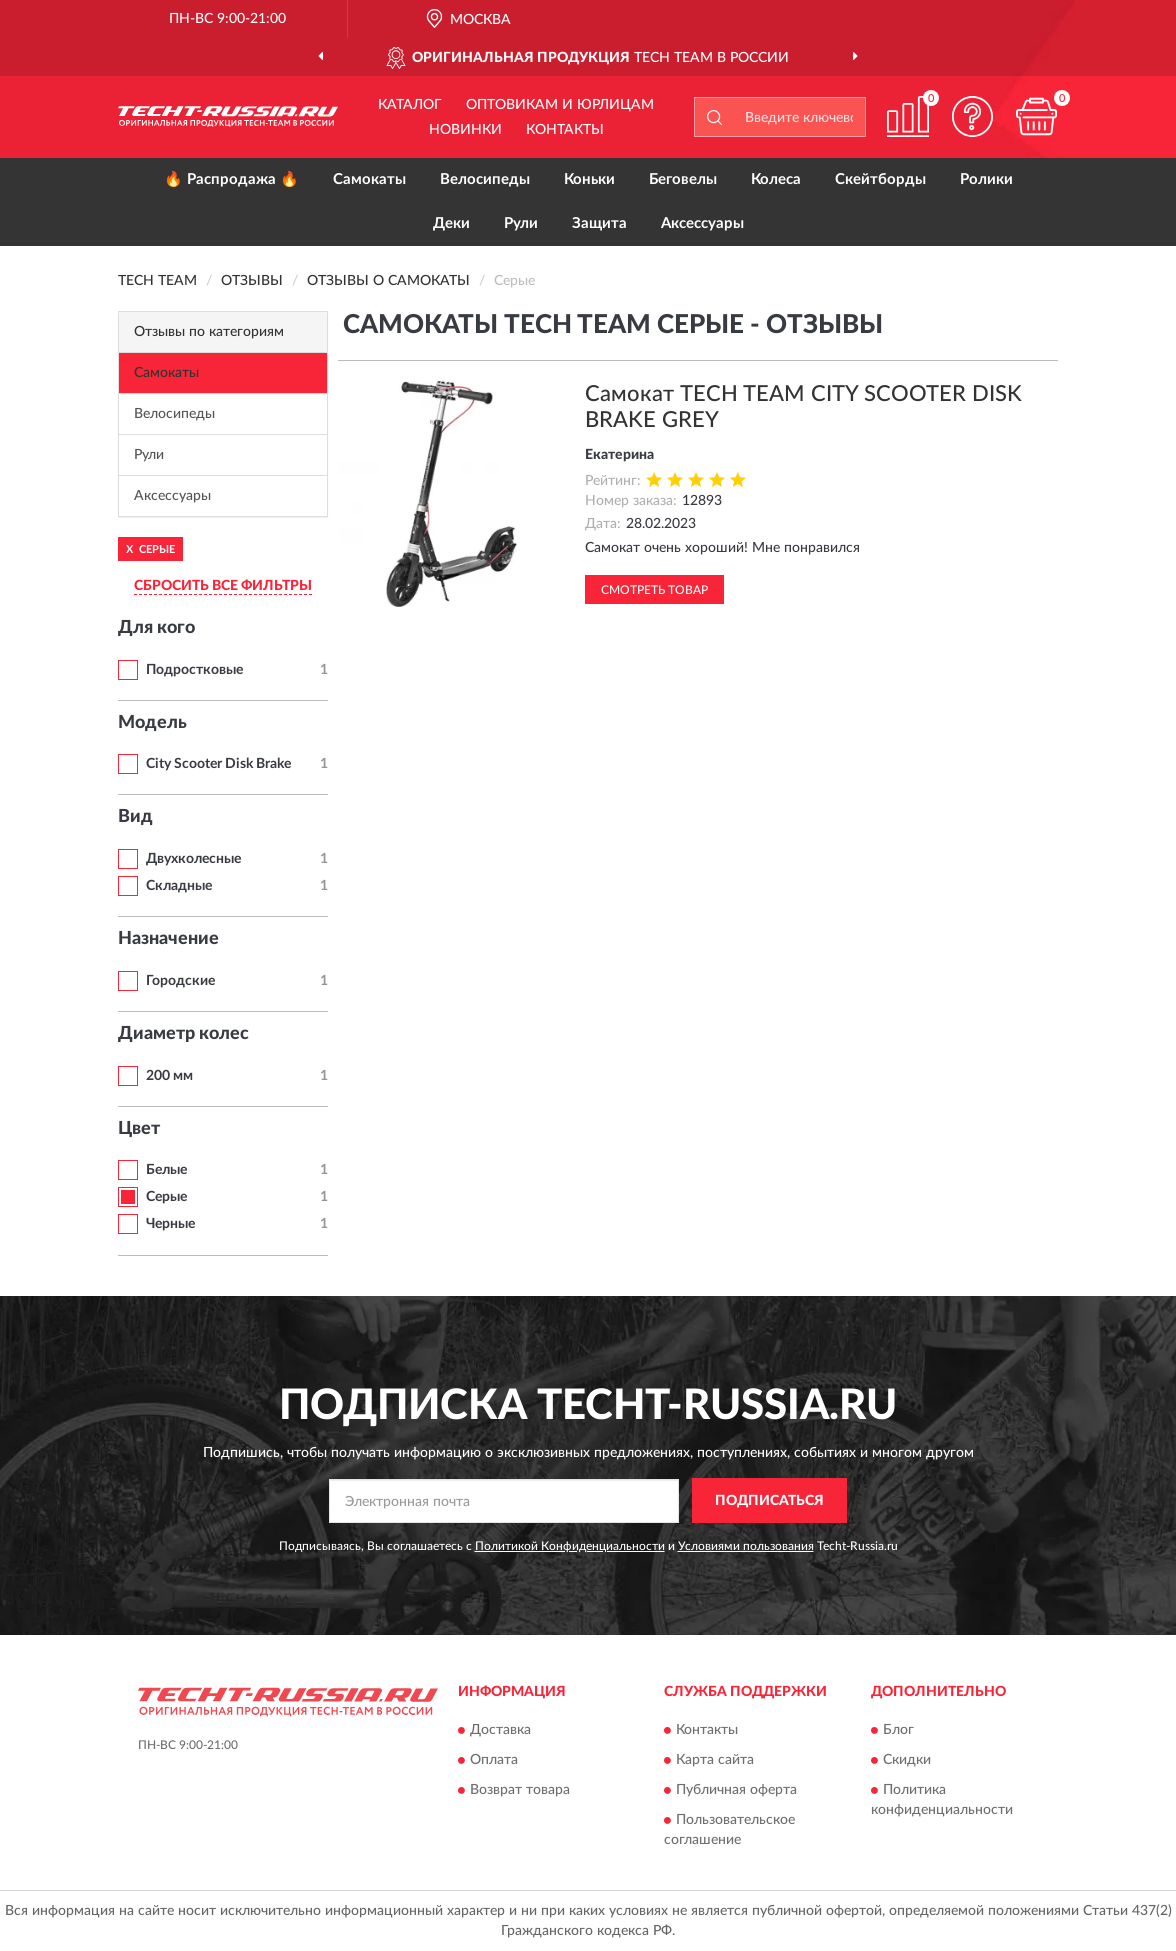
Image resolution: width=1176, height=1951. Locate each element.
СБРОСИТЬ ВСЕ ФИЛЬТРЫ (223, 586)
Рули (521, 223)
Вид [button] (135, 817)
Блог (898, 1731)
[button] (972, 116)
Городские (180, 981)
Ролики (986, 179)
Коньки (589, 179)
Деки (451, 223)
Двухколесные (193, 859)
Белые (166, 1170)
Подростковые (194, 670)
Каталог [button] (410, 105)
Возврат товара (520, 1791)
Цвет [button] (139, 1129)
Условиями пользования (746, 1546)
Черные (170, 1224)
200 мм (169, 1076)
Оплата (494, 1761)
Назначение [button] (168, 939)
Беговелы (683, 179)
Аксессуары (702, 223)
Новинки (465, 130)
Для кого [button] (156, 628)
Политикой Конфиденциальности (570, 1546)
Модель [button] (152, 723)
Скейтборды (880, 179)
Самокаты (369, 179)
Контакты (565, 130)
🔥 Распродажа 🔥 (231, 179)
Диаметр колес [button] (183, 1034)
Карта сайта (715, 1761)
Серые (166, 1197)
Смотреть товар (654, 590)
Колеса (776, 179)
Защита (599, 223)
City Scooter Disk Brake (218, 764)
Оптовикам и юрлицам (560, 105)
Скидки (907, 1761)
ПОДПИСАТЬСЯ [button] (769, 1501)
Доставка (500, 1731)
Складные (179, 886)
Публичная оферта (736, 1791)
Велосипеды (485, 179)
